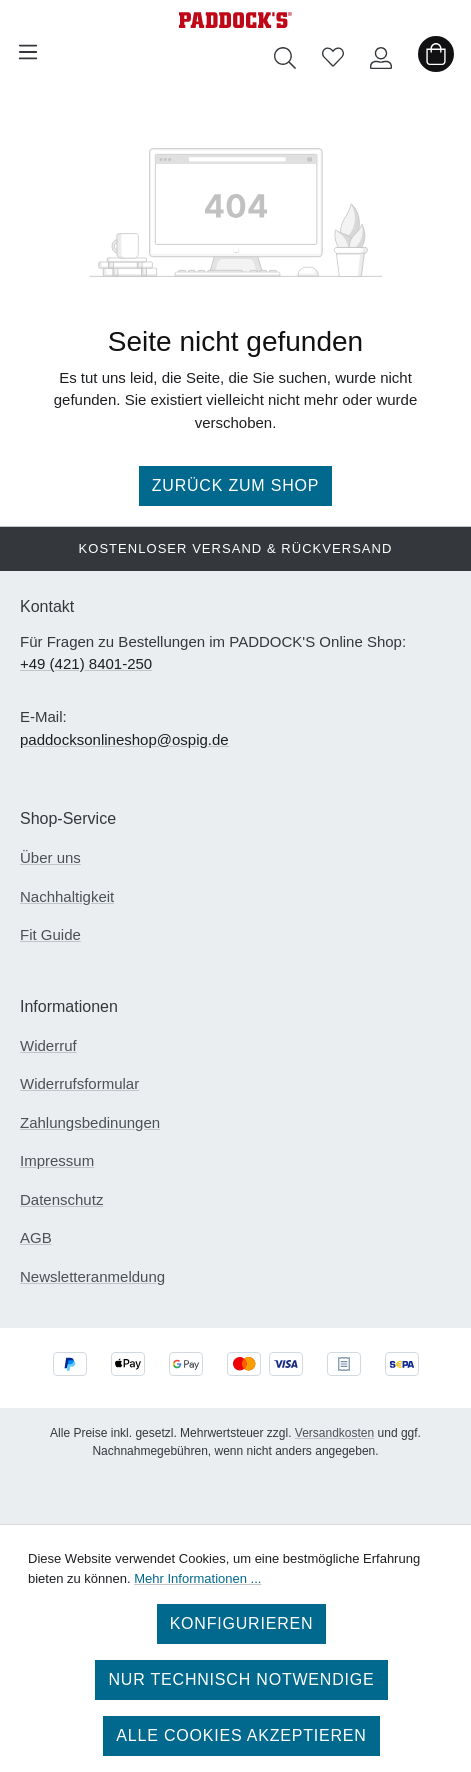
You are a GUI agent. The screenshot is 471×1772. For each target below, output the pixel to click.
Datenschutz (61, 1199)
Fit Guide (50, 934)
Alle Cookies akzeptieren (241, 1735)
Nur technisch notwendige (241, 1679)
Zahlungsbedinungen (90, 1122)
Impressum (57, 1160)
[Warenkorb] (436, 52)
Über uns (50, 857)
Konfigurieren (242, 1623)
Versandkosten (334, 1433)
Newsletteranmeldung (92, 1276)
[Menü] (28, 52)
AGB (36, 1237)
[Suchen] (285, 52)
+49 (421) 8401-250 (86, 663)
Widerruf (48, 1045)
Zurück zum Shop (236, 485)
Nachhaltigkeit (67, 896)
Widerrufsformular (79, 1083)
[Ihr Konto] (381, 52)
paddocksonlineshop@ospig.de (124, 739)
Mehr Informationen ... (197, 1578)
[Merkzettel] (333, 52)
